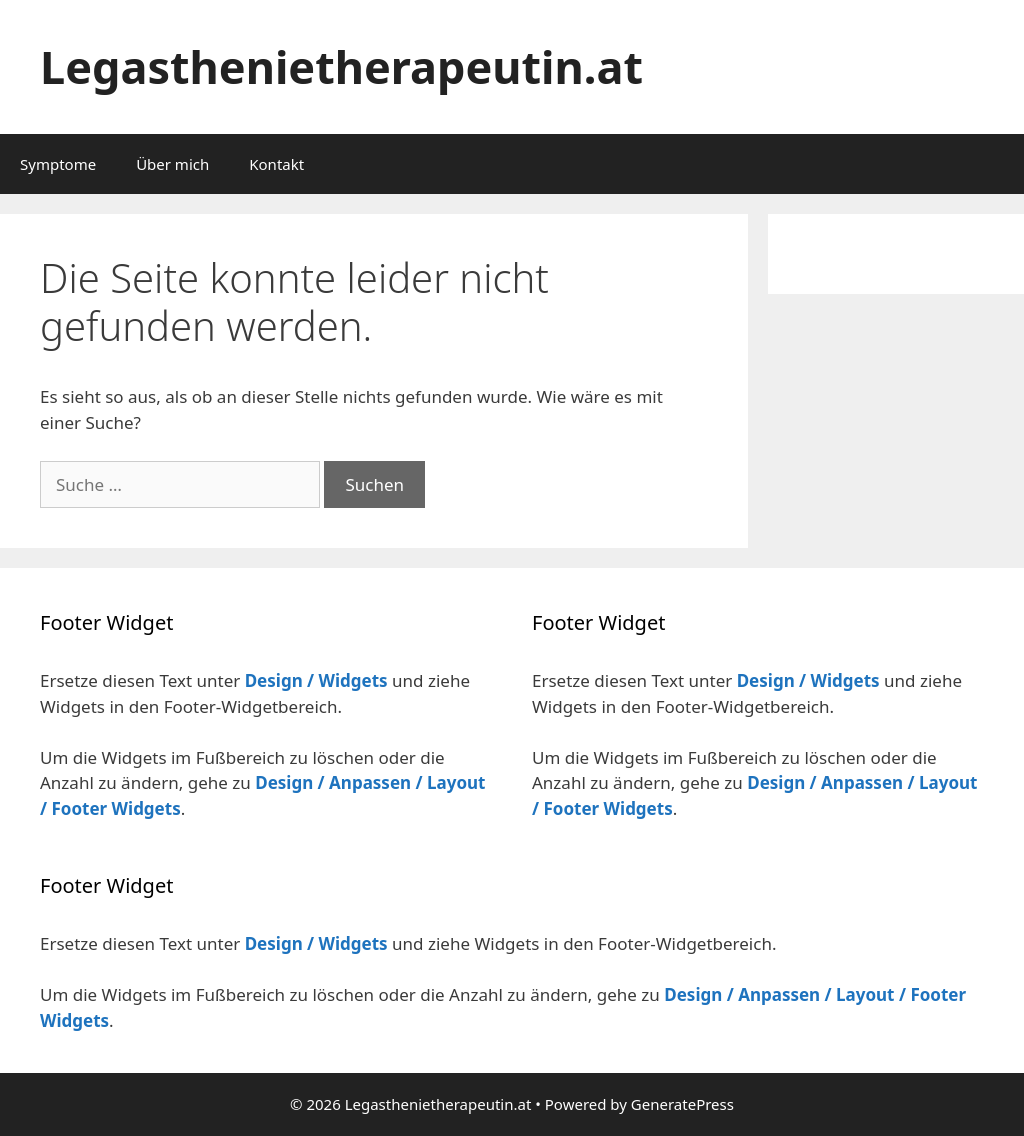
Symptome (58, 164)
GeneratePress (682, 1104)
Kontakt (276, 164)
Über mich (172, 164)
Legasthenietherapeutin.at (341, 66)
